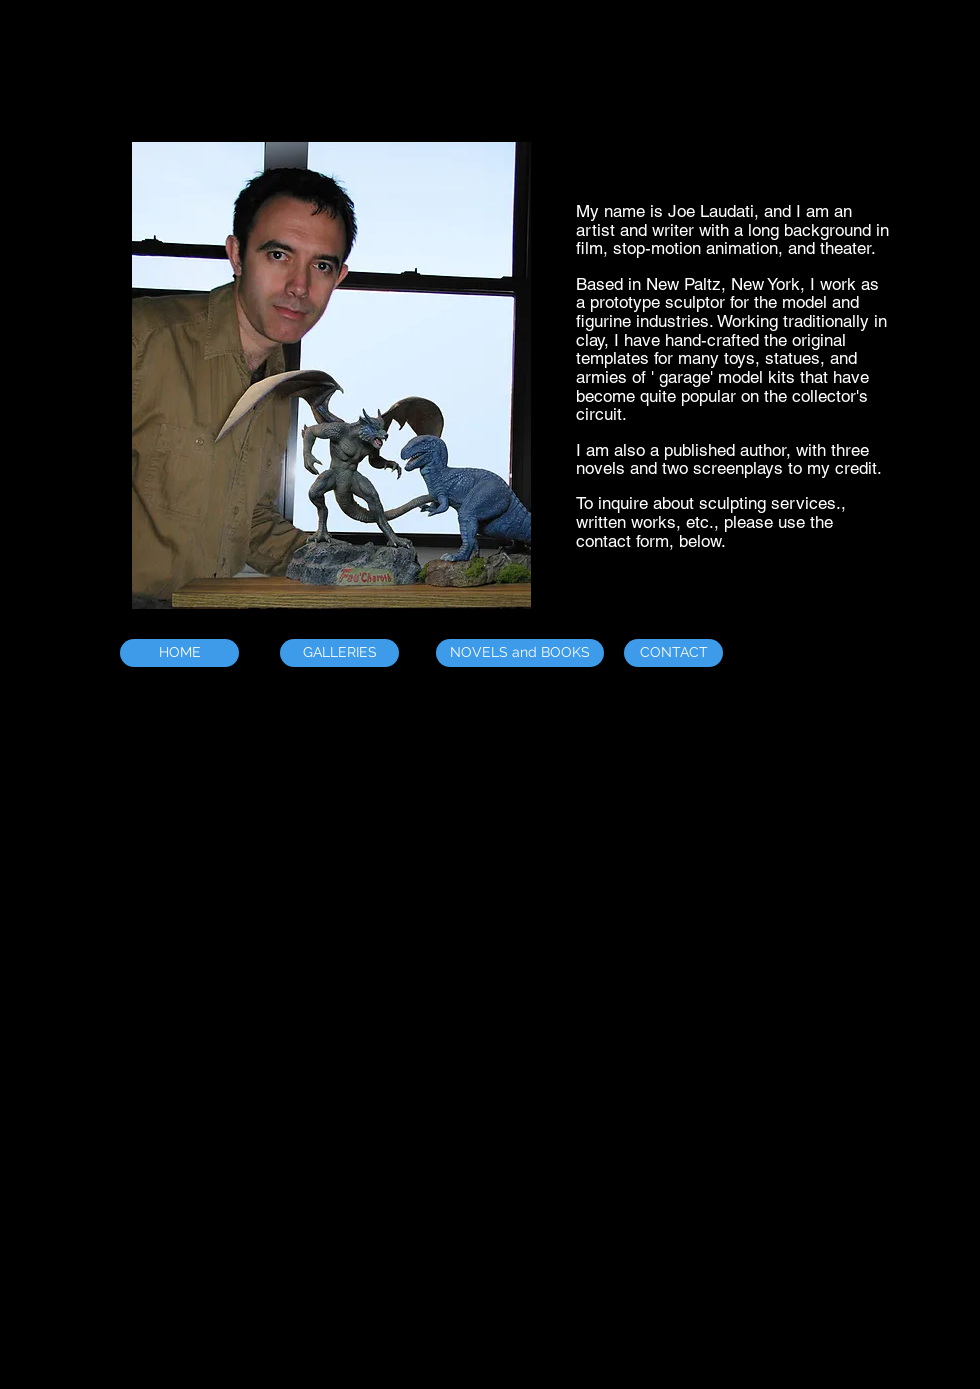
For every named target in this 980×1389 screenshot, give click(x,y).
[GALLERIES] (339, 653)
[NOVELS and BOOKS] (520, 653)
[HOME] (179, 653)
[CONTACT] (673, 653)
